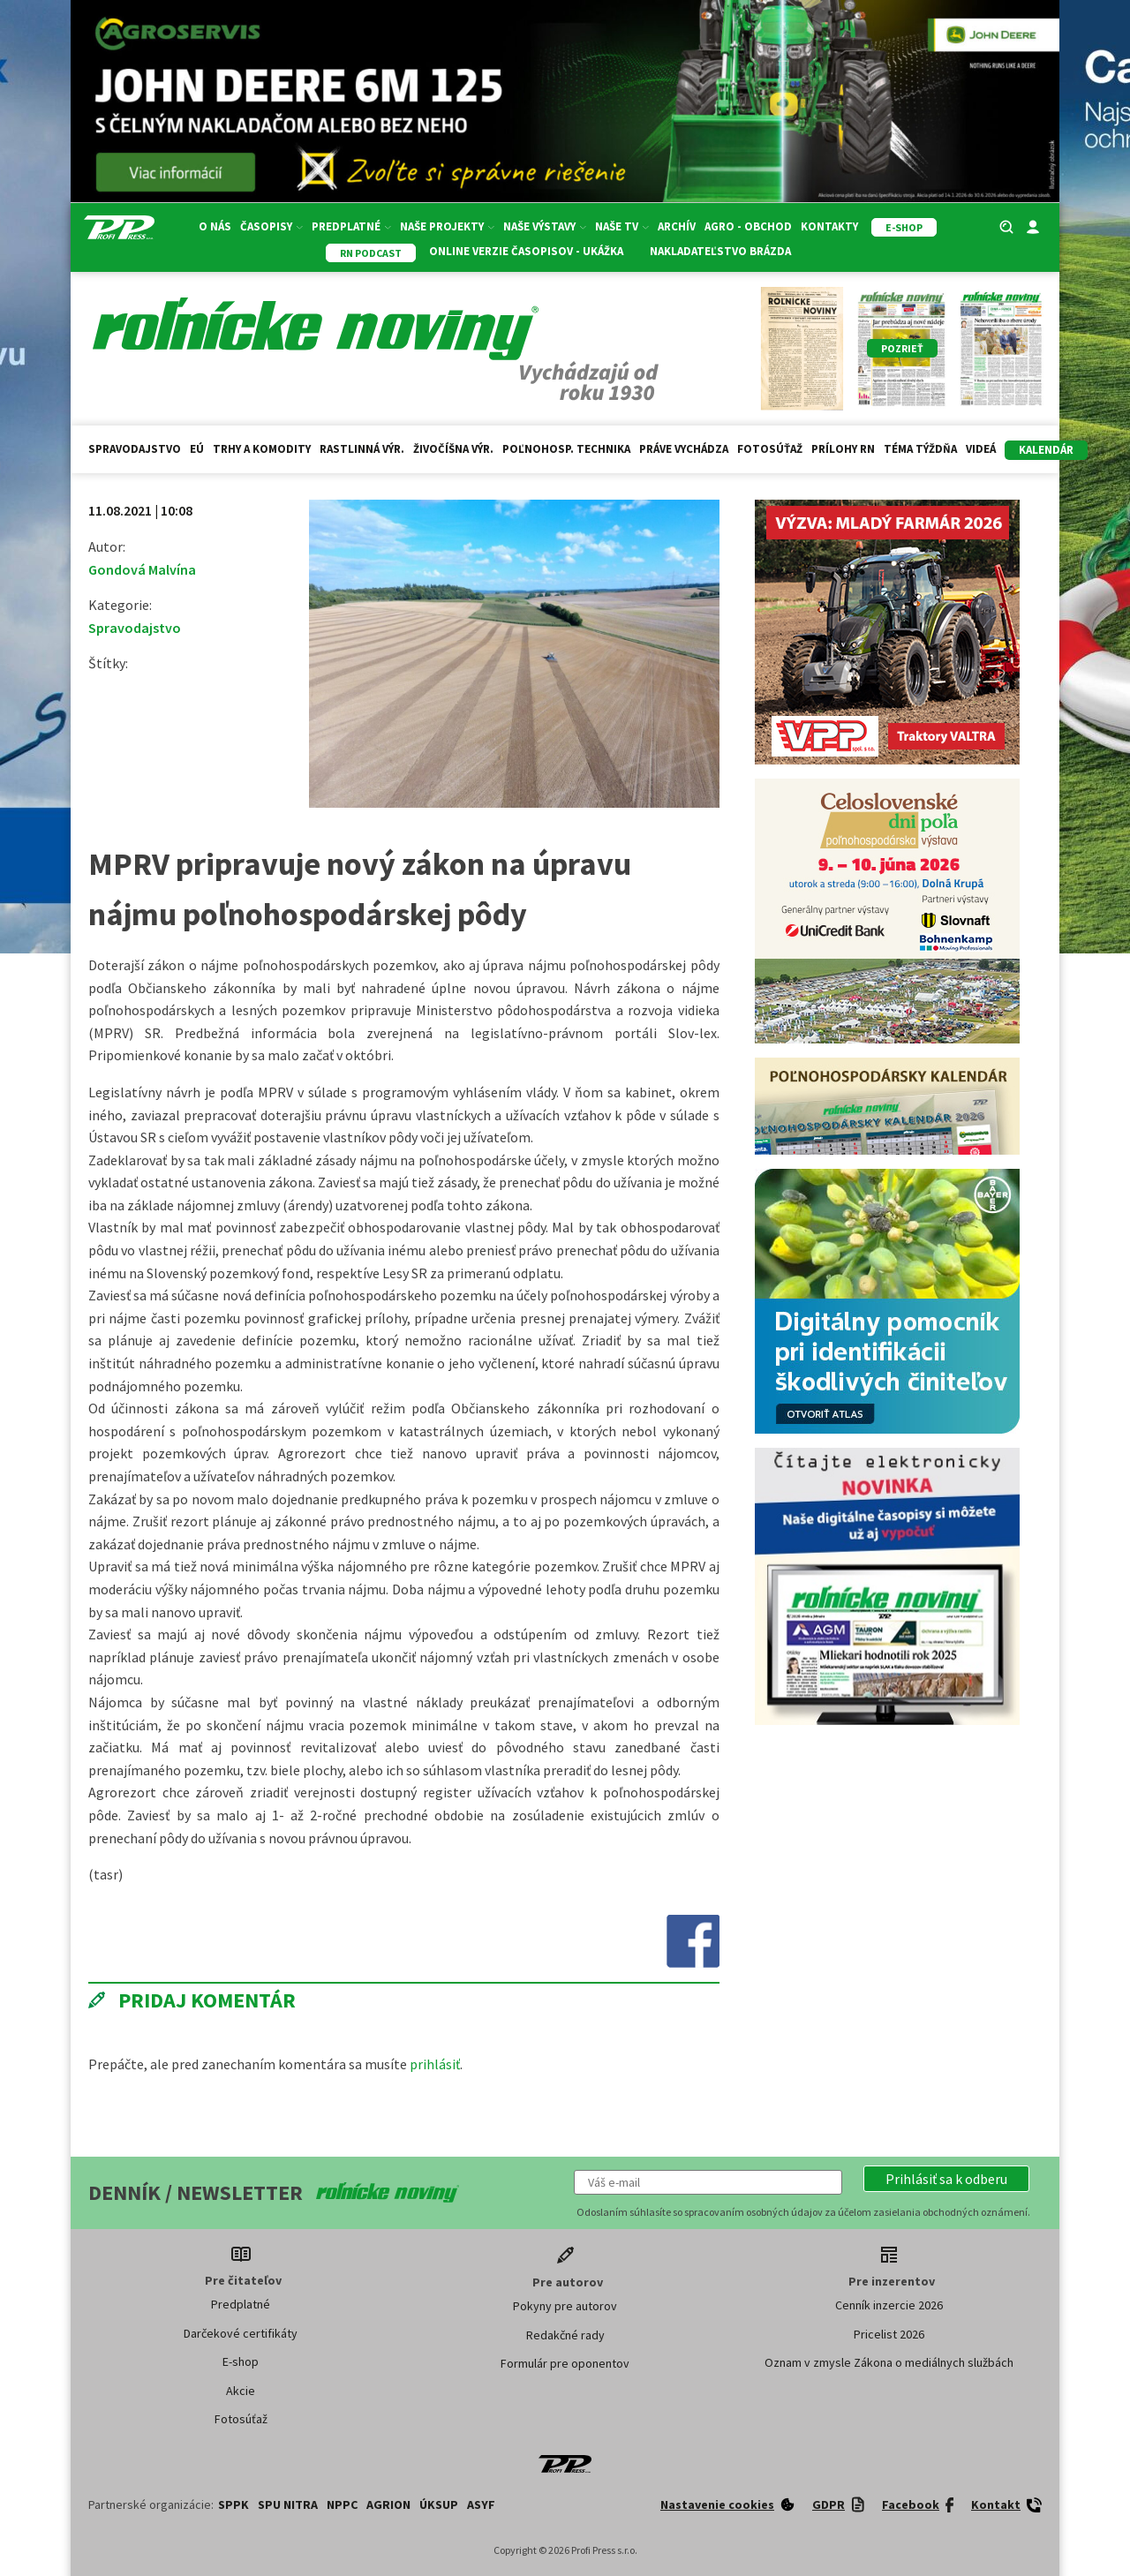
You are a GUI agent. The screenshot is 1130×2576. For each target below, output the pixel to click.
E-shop (240, 2361)
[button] (946, 2178)
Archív (677, 226)
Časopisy (271, 226)
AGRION (388, 2504)
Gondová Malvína (142, 569)
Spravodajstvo (134, 448)
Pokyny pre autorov (565, 2306)
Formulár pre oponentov (565, 2363)
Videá (981, 448)
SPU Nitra (288, 2504)
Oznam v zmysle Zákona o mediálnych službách (889, 2362)
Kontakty (829, 226)
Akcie (240, 2391)
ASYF (481, 2504)
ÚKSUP (438, 2504)
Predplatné (351, 226)
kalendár (1046, 449)
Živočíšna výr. (453, 448)
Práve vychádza (683, 448)
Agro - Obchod (748, 226)
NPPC (342, 2504)
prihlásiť (435, 2064)
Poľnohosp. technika (566, 448)
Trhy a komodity (262, 448)
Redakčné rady (565, 2335)
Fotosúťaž (769, 448)
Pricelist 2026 (889, 2334)
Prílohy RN (843, 448)
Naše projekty (447, 226)
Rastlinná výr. (362, 448)
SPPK (233, 2504)
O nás (215, 226)
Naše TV (622, 226)
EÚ (197, 448)
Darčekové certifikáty (241, 2333)
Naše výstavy (544, 226)
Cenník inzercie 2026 (889, 2305)
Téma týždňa (920, 448)
